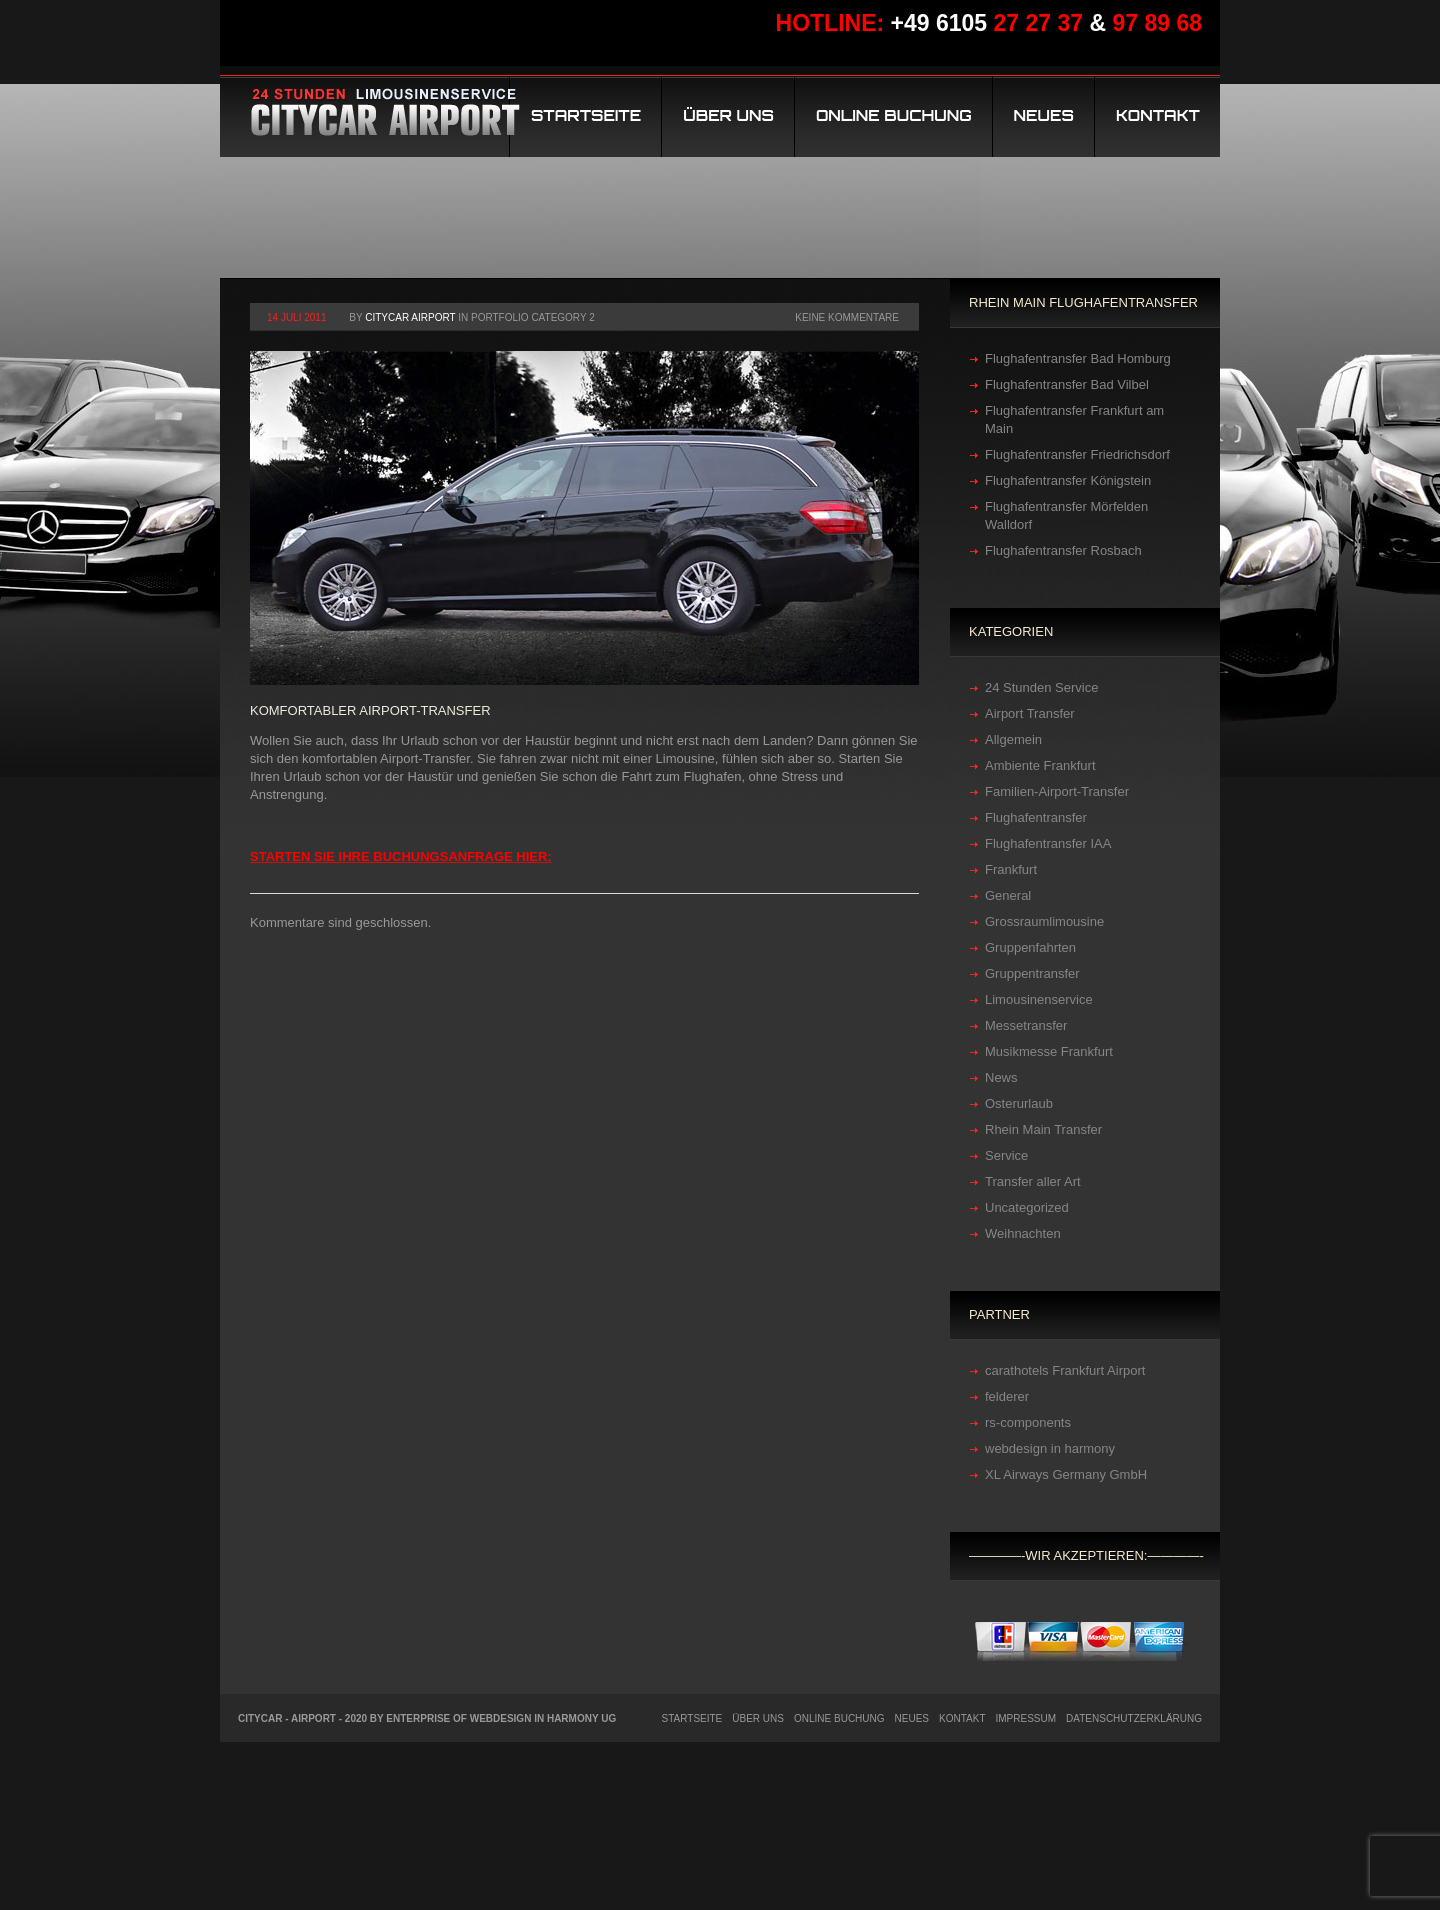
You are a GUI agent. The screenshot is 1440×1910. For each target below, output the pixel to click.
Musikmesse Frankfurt (1049, 1051)
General (1008, 895)
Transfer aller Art (1033, 1181)
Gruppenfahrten (1030, 947)
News (1001, 1077)
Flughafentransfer (1036, 817)
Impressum (1026, 1718)
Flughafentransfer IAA (1048, 843)
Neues (1044, 115)
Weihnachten (1023, 1233)
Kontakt (1158, 115)
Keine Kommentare (847, 317)
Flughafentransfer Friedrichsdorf (1077, 454)
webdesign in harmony (1050, 1448)
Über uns (728, 115)
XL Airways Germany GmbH (1066, 1474)
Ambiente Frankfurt (1040, 765)
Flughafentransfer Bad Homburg (1078, 358)
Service (1006, 1155)
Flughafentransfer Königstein (1068, 480)
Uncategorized (1027, 1207)
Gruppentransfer (1032, 973)
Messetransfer (1026, 1025)
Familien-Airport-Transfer (1057, 791)
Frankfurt (1011, 869)
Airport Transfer (1030, 713)
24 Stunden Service (1041, 687)
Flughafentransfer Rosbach (1063, 550)
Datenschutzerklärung (1134, 1718)
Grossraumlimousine (1044, 921)
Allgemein (1013, 739)
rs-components (1028, 1422)
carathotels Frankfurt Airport (1065, 1370)
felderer (1007, 1396)
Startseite (586, 115)
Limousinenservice (1039, 999)
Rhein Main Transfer (1043, 1129)
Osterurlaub (1019, 1103)
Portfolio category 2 (533, 317)
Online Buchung (894, 115)
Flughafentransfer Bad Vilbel (1067, 384)
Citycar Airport (410, 317)
